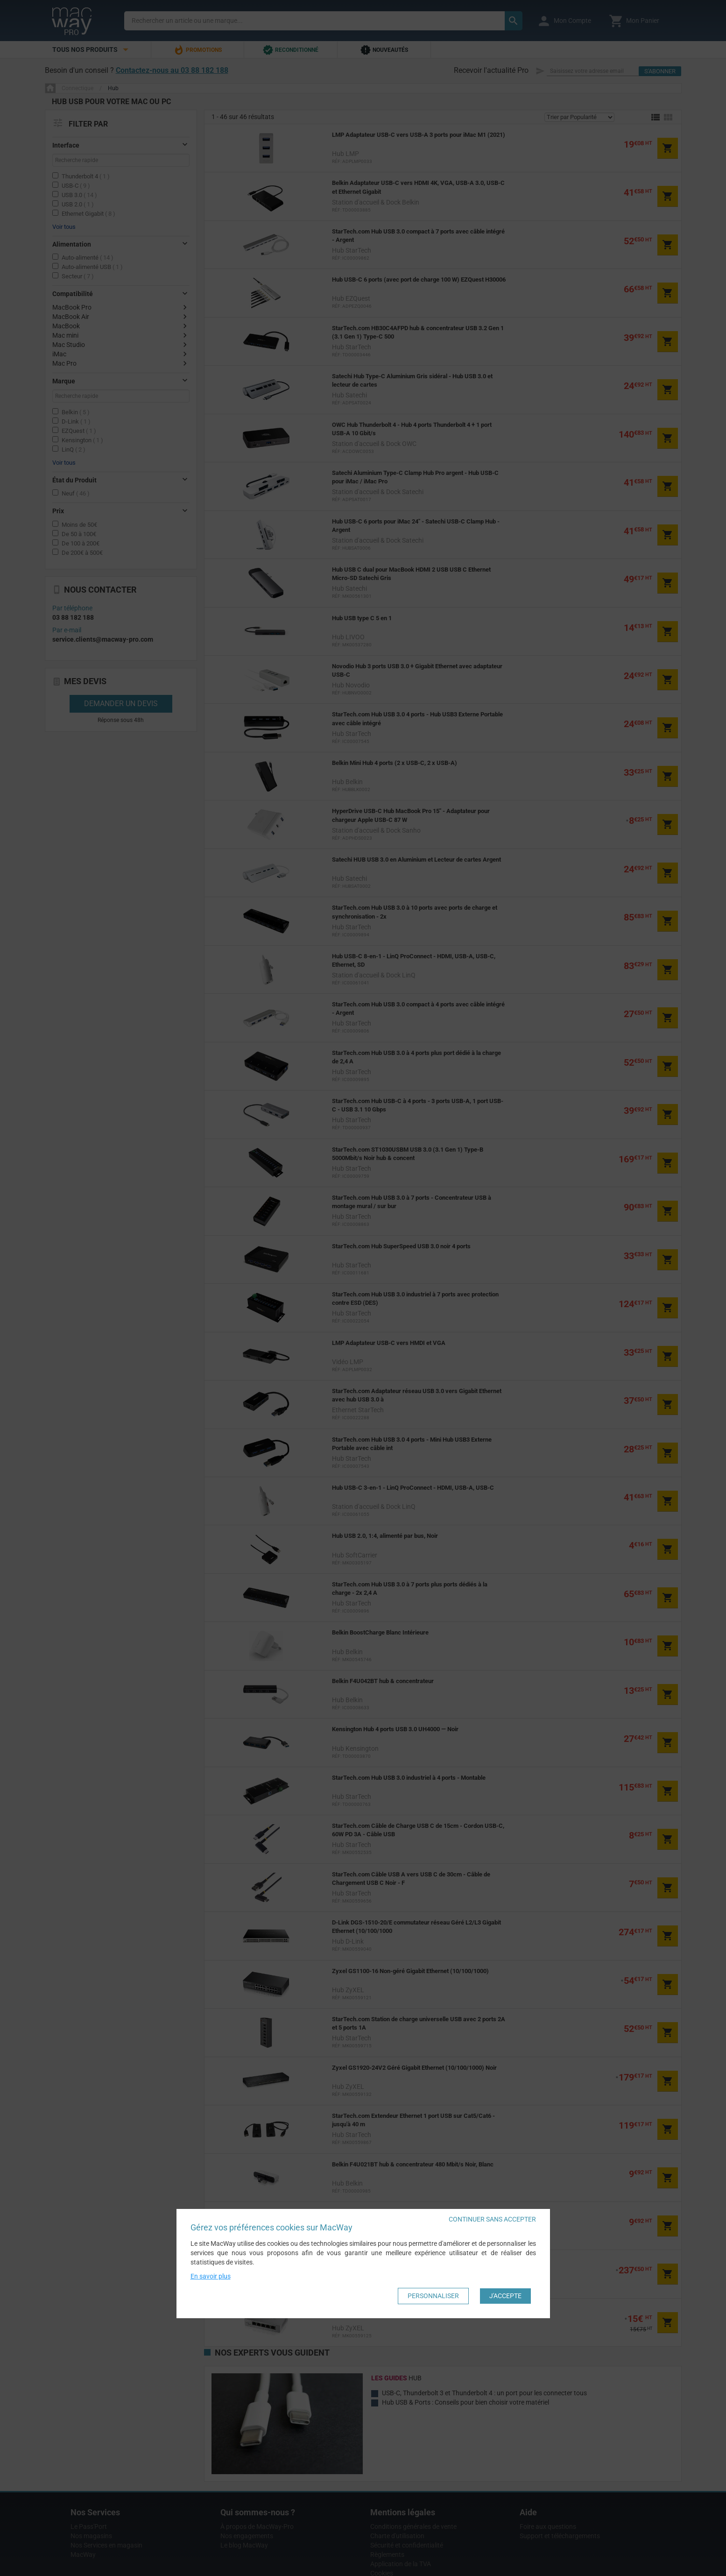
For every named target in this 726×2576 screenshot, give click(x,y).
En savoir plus (210, 2276)
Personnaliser (433, 2296)
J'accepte (505, 2296)
